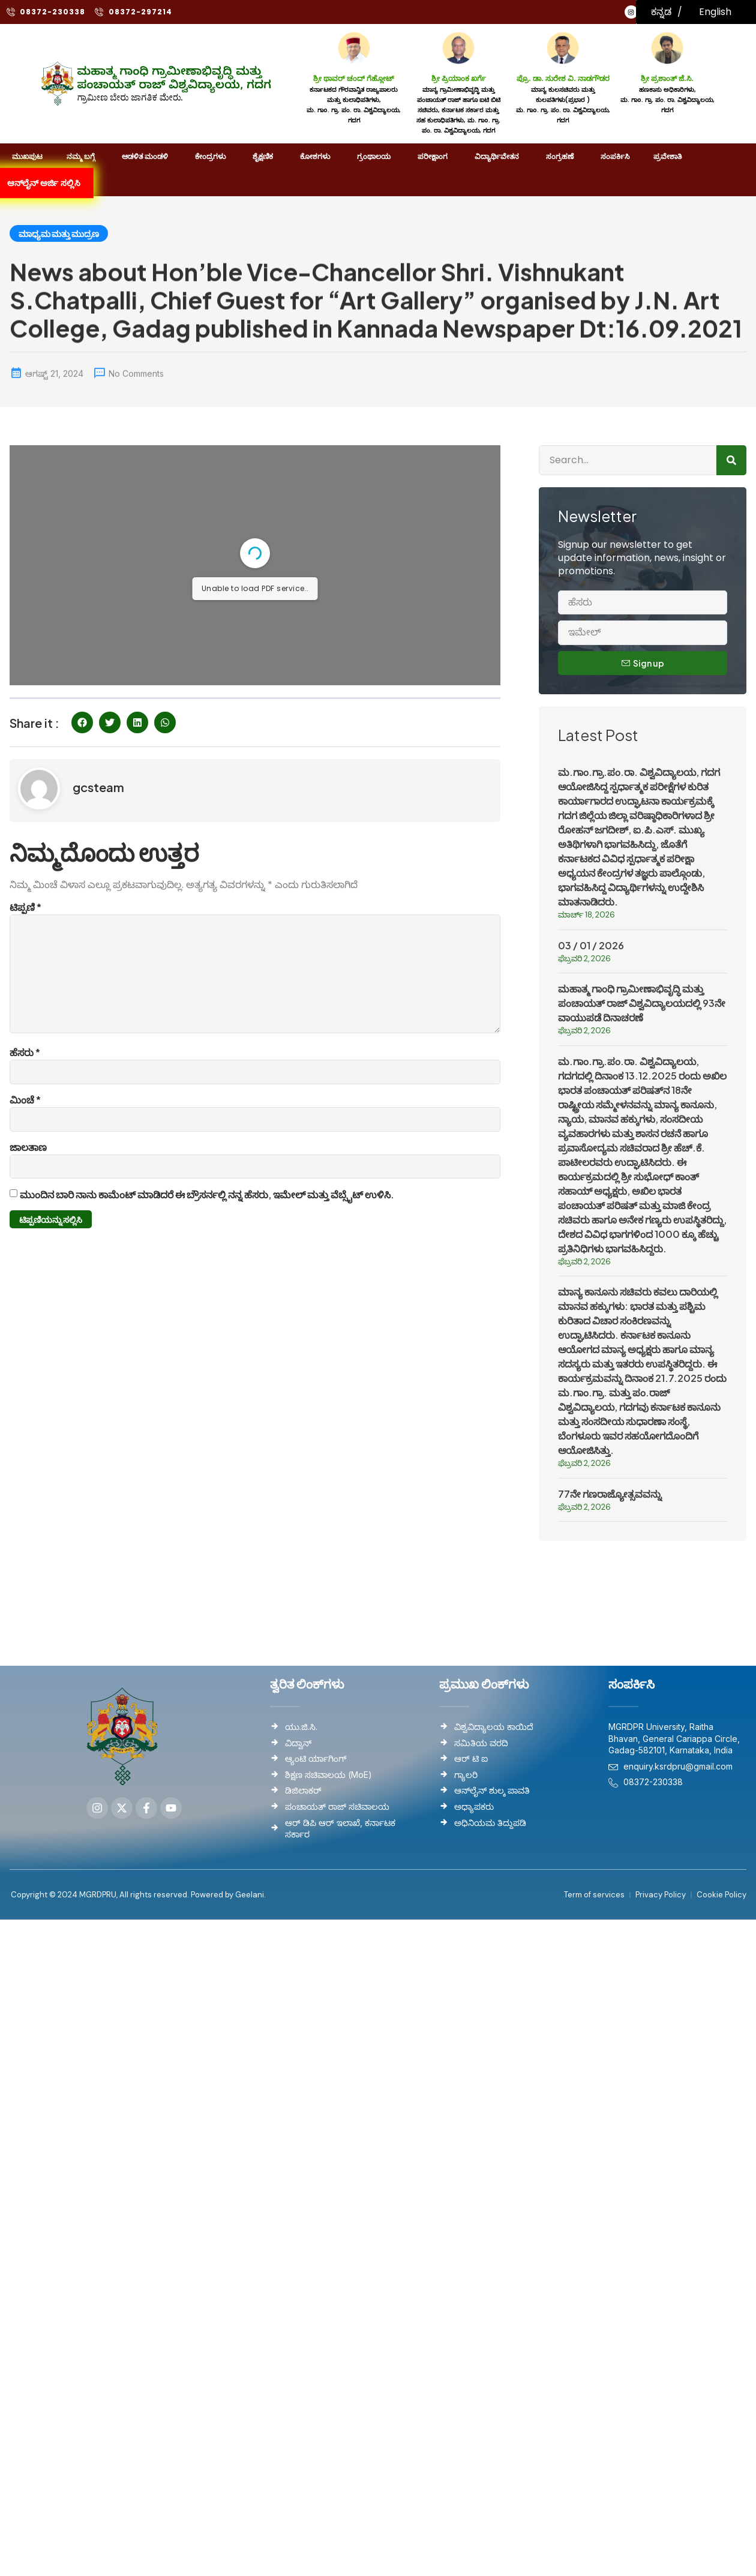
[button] (82, 722)
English (715, 12)
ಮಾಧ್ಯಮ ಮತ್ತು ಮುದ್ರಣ (59, 233)
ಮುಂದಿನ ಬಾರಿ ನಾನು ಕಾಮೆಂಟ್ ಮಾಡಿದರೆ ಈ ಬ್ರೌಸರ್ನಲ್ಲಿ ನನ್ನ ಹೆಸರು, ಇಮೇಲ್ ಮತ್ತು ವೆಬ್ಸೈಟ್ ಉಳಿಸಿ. (207, 1194)
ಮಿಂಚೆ (25, 1099)
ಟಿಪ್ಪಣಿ (25, 907)
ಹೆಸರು (25, 1052)
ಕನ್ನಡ (661, 12)
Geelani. (249, 1895)
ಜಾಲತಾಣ (28, 1147)
